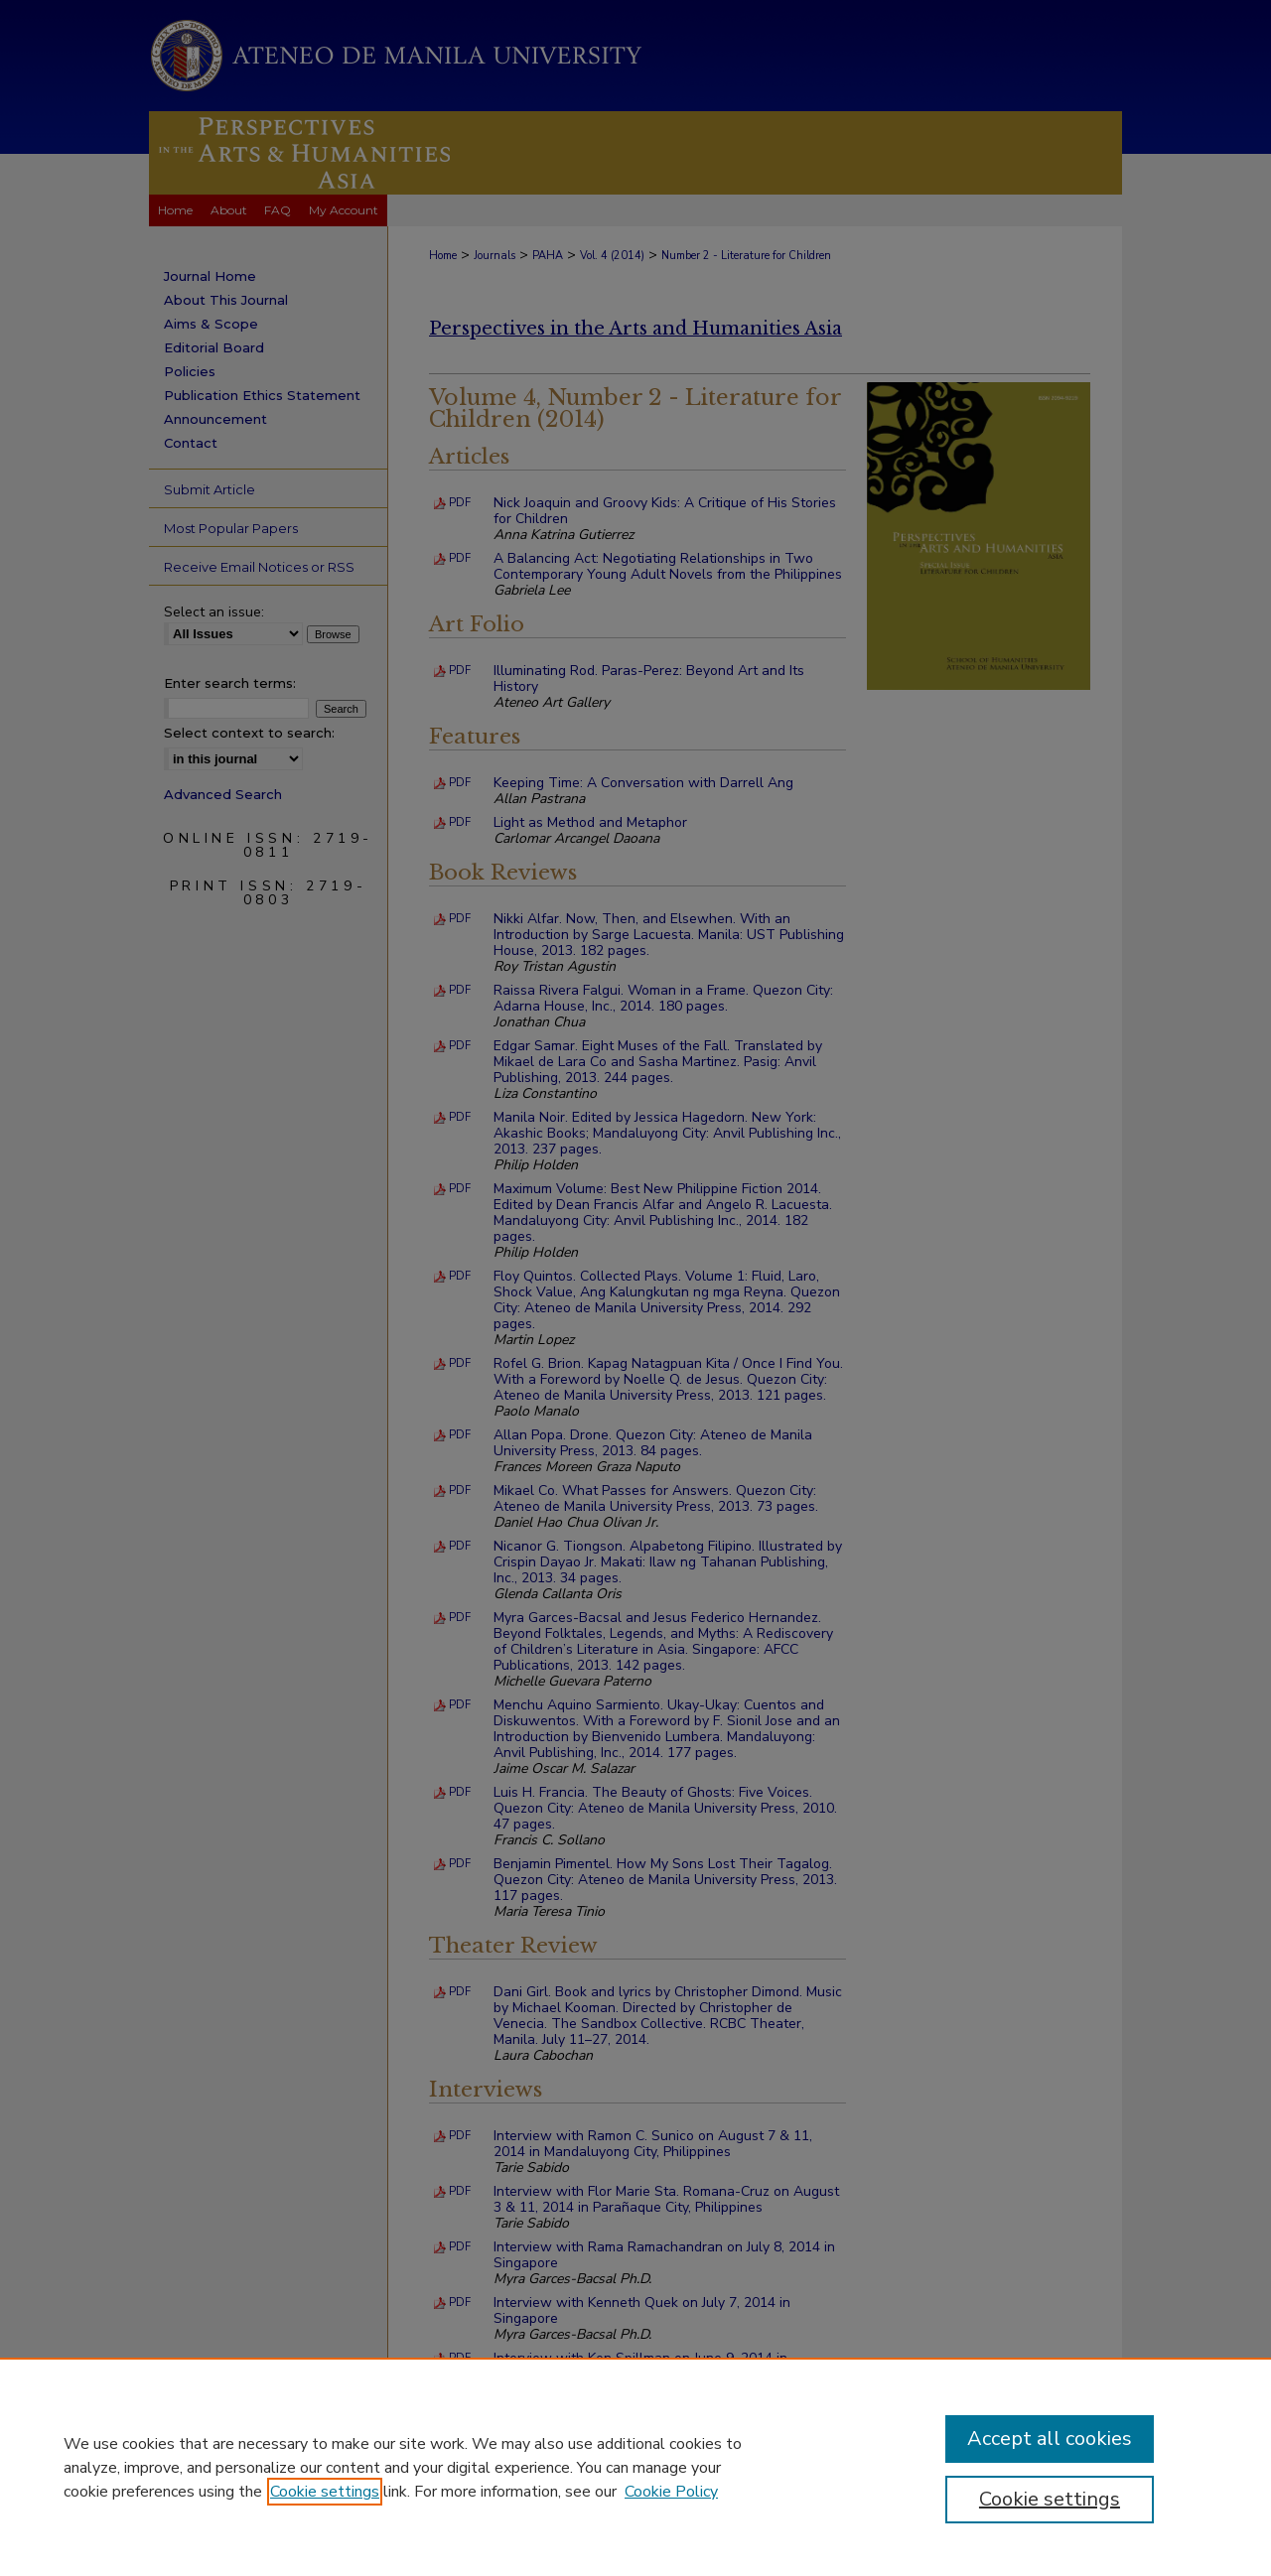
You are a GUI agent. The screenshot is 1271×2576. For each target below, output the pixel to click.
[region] (635, 2467)
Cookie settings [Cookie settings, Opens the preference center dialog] (1049, 2499)
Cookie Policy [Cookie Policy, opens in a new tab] (671, 2492)
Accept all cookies (1049, 2438)
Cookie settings (324, 2492)
